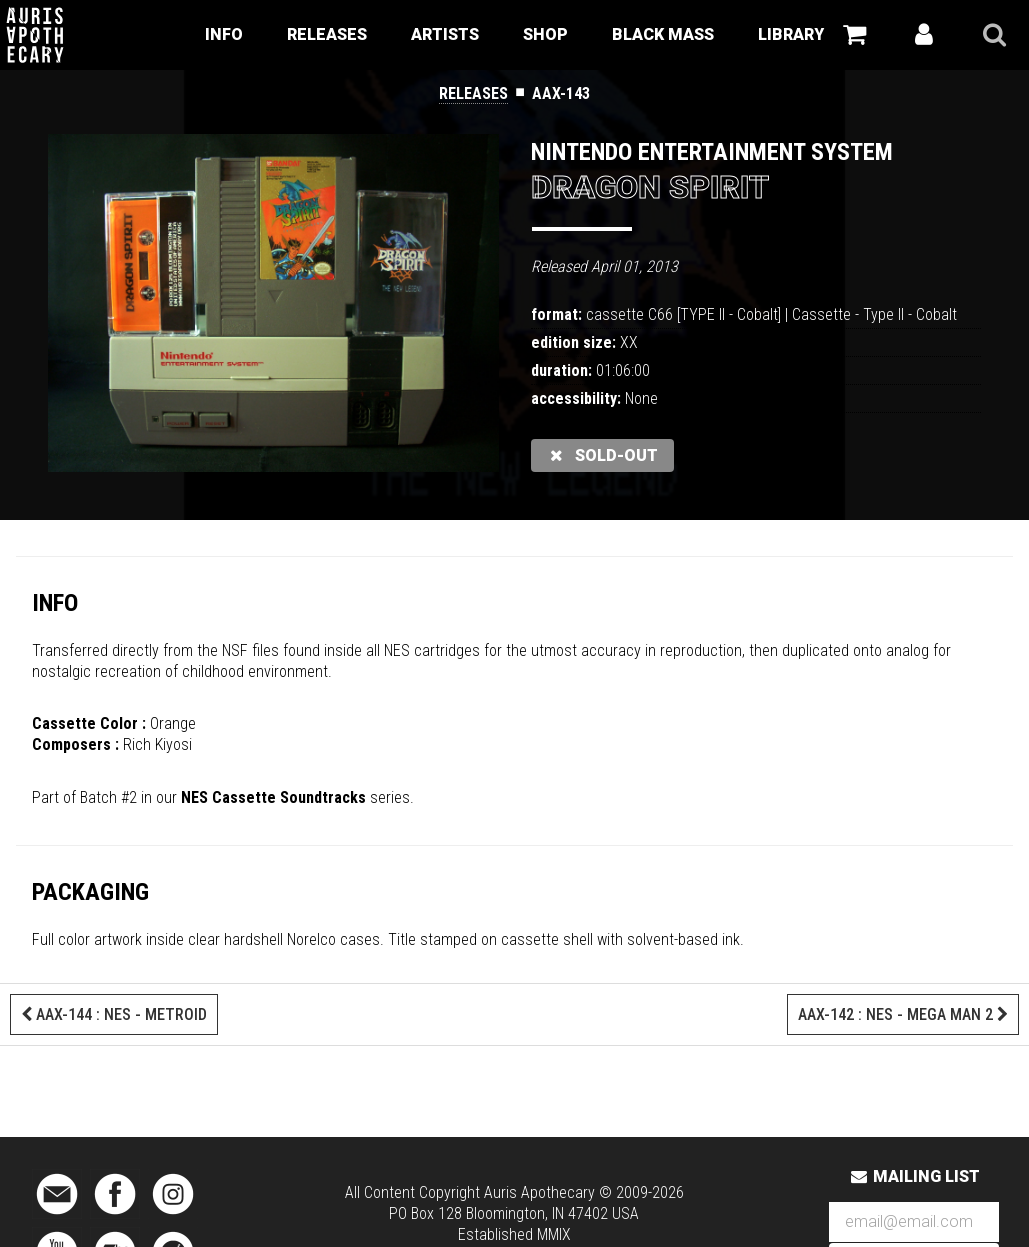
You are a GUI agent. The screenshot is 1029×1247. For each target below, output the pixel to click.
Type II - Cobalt (910, 314)
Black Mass (663, 34)
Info (224, 34)
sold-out (603, 455)
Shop (545, 34)
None (641, 398)
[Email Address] (914, 1222)
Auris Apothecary (539, 1192)
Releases (327, 34)
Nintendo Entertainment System (712, 152)
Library (791, 34)
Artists (445, 34)
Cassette (821, 314)
